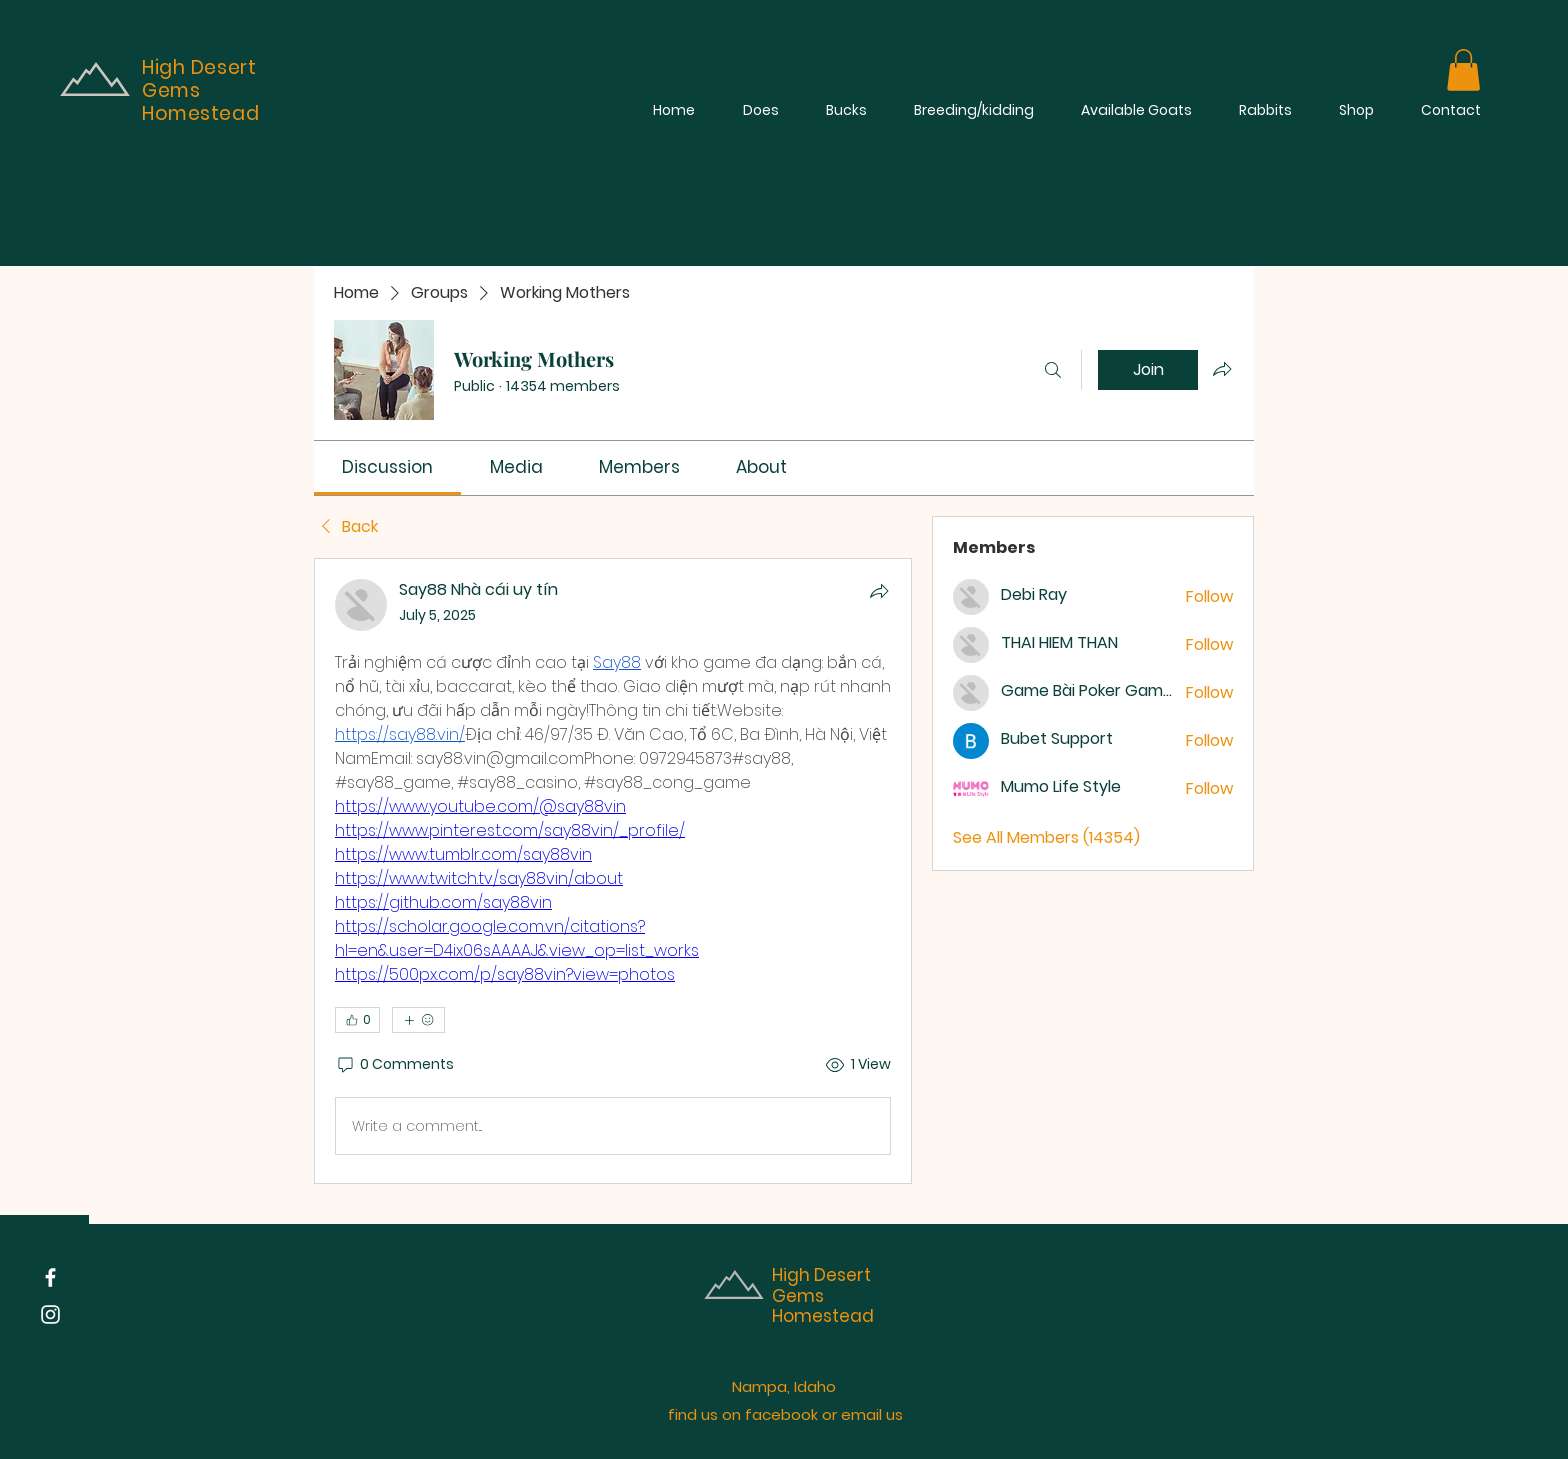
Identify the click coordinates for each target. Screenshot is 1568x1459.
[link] (387, 467)
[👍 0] (357, 1020)
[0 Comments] (394, 1065)
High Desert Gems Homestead (823, 1295)
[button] (1463, 70)
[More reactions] (418, 1020)
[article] (613, 871)
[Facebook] (50, 1277)
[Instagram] (50, 1314)
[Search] (1053, 370)
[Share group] (1222, 369)
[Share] (879, 591)
